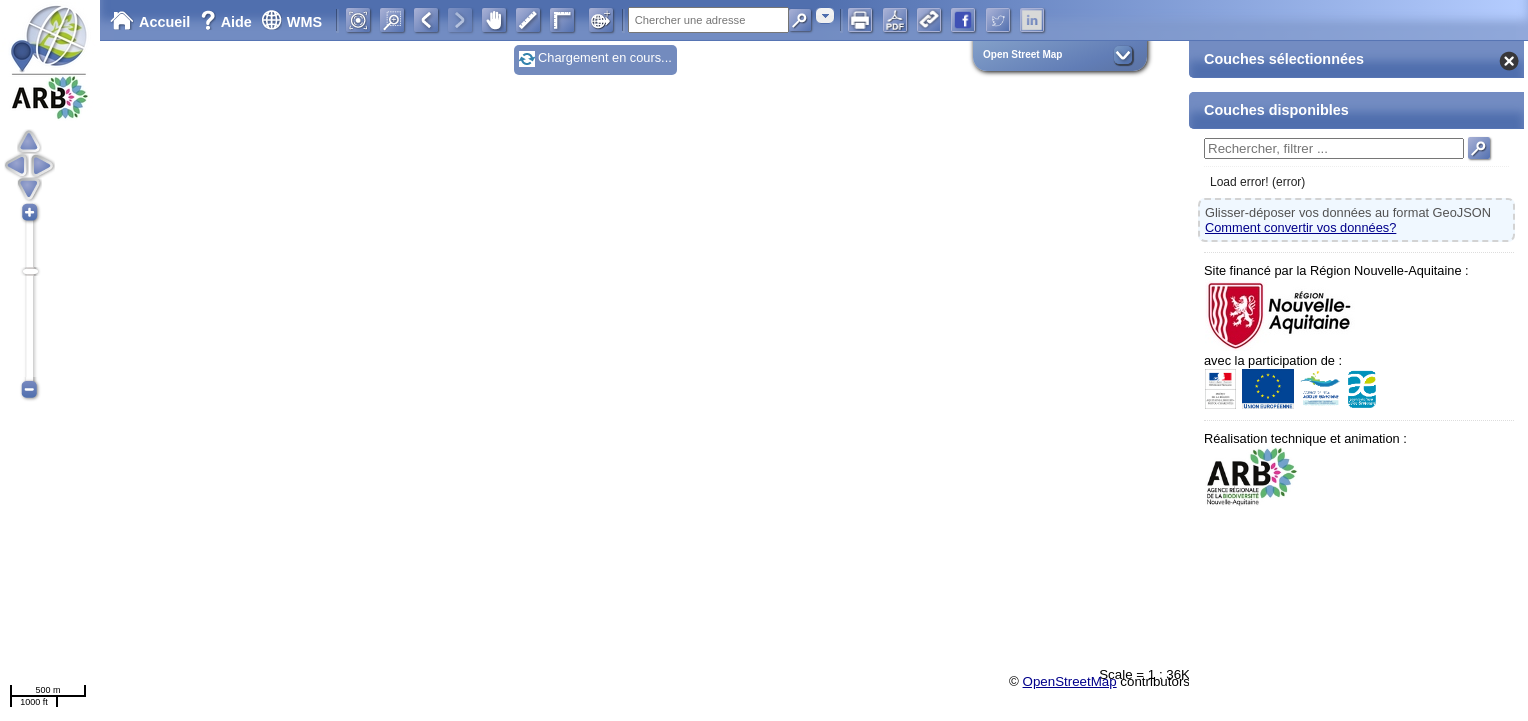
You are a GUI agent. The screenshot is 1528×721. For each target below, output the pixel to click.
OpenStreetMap (1070, 681)
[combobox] (825, 15)
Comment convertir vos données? (1300, 227)
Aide (228, 22)
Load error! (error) (1257, 182)
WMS (291, 22)
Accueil (150, 22)
